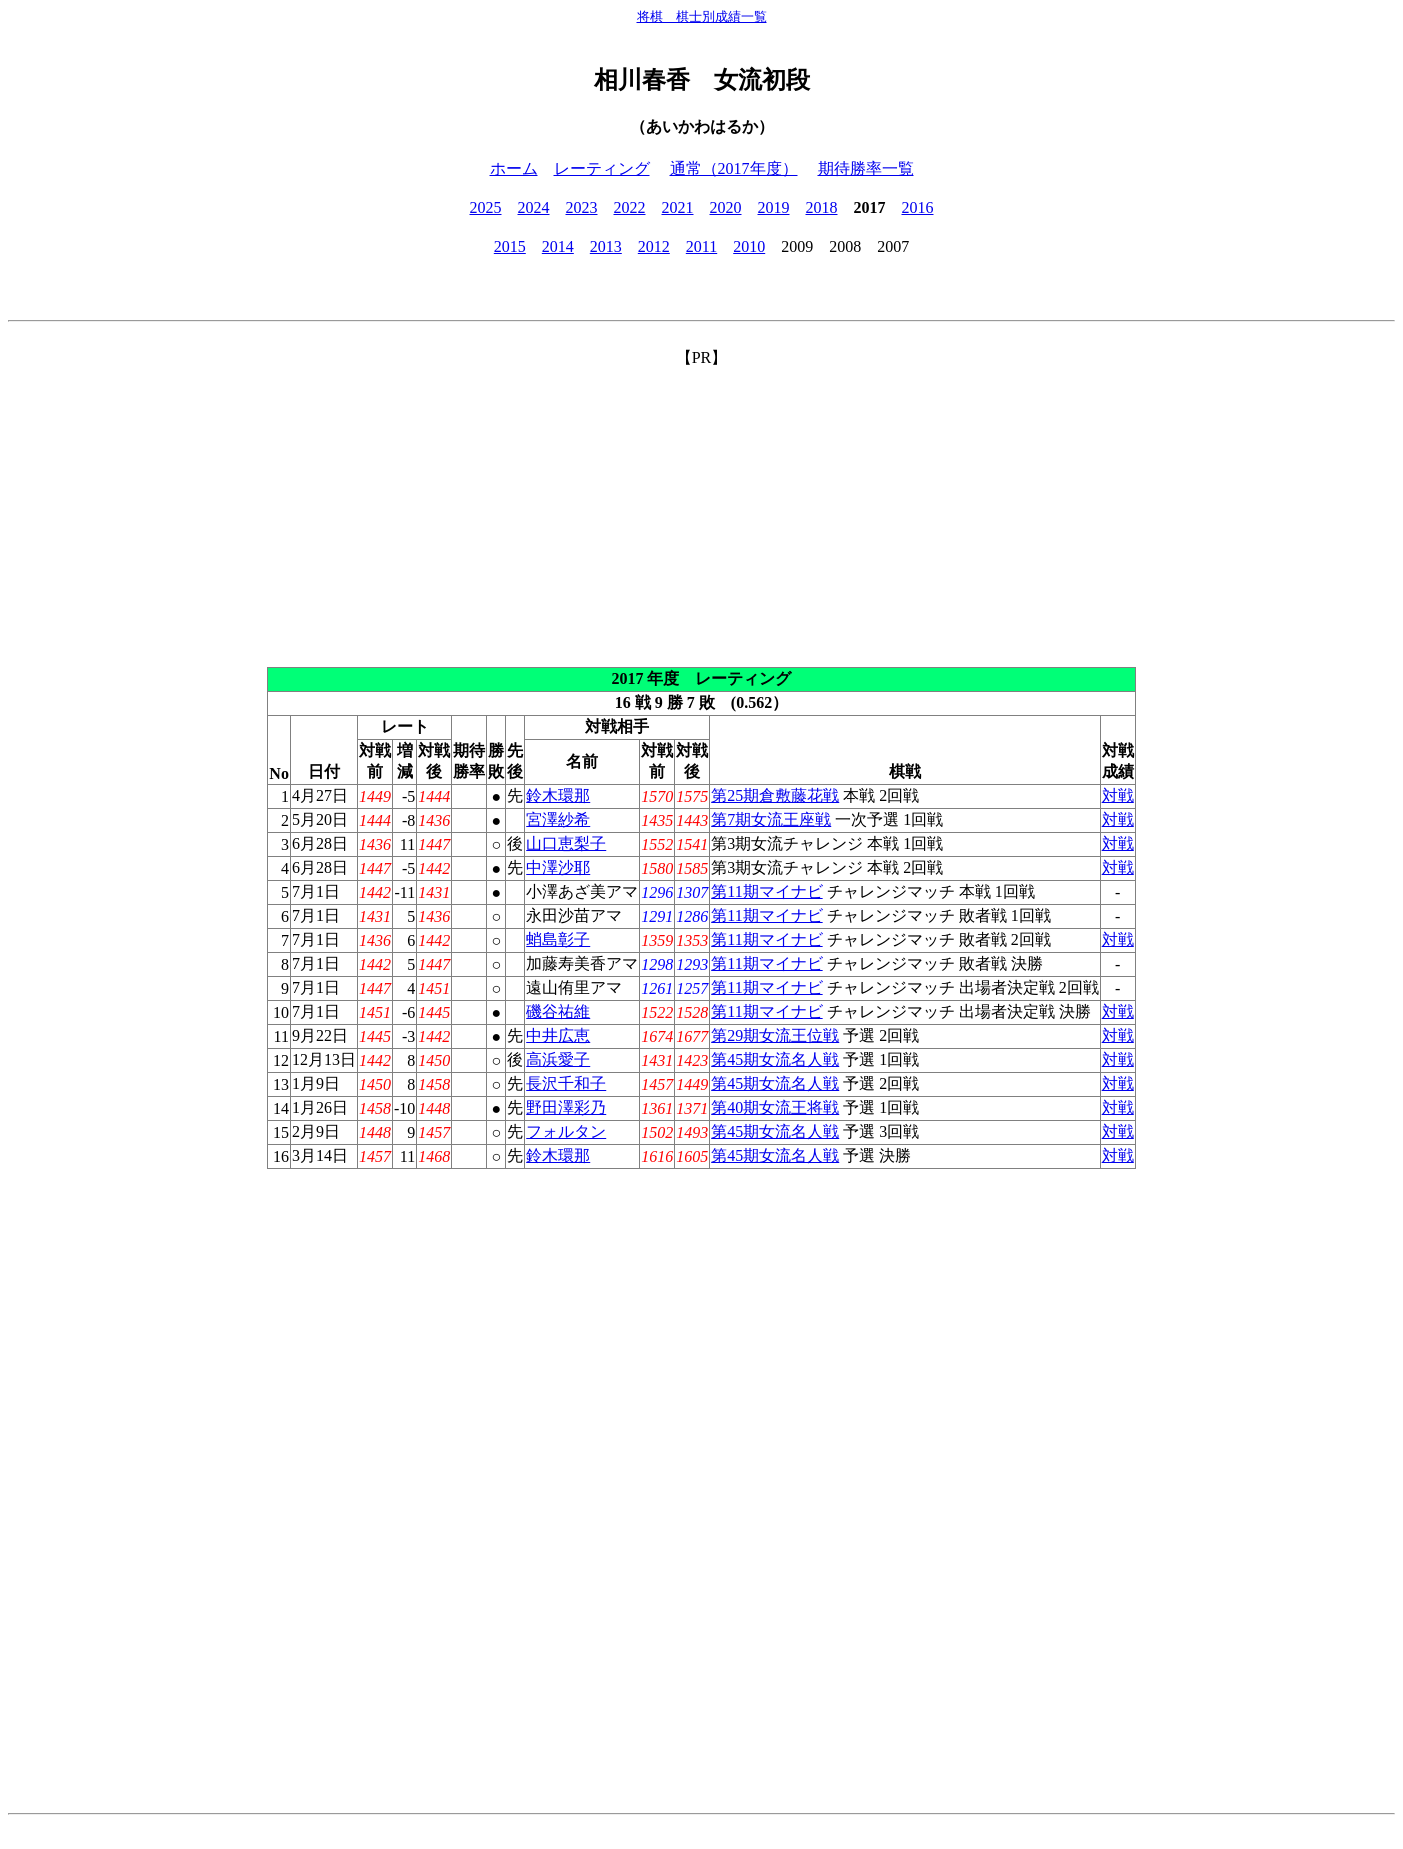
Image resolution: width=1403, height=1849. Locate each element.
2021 (678, 207)
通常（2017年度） (734, 168)
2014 (558, 246)
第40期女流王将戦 (775, 1107)
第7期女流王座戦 (771, 819)
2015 (510, 246)
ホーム (514, 168)
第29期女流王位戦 (775, 1035)
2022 (630, 207)
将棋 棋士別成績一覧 (702, 16)
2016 (918, 207)
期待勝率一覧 (866, 168)
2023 (582, 207)
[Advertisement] (702, 509)
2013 (606, 246)
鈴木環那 (558, 795)
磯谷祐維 (558, 1011)
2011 (701, 246)
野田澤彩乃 (566, 1107)
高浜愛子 (558, 1059)
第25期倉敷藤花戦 (775, 795)
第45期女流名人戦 (775, 1059)
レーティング (602, 168)
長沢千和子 (566, 1083)
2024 (534, 207)
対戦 (1118, 795)
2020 (726, 207)
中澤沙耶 (558, 867)
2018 (822, 207)
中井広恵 (558, 1035)
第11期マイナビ (766, 891)
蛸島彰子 (558, 939)
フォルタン (566, 1131)
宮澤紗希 (558, 819)
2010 (749, 246)
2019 (774, 207)
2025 (486, 207)
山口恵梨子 (566, 843)
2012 (654, 246)
